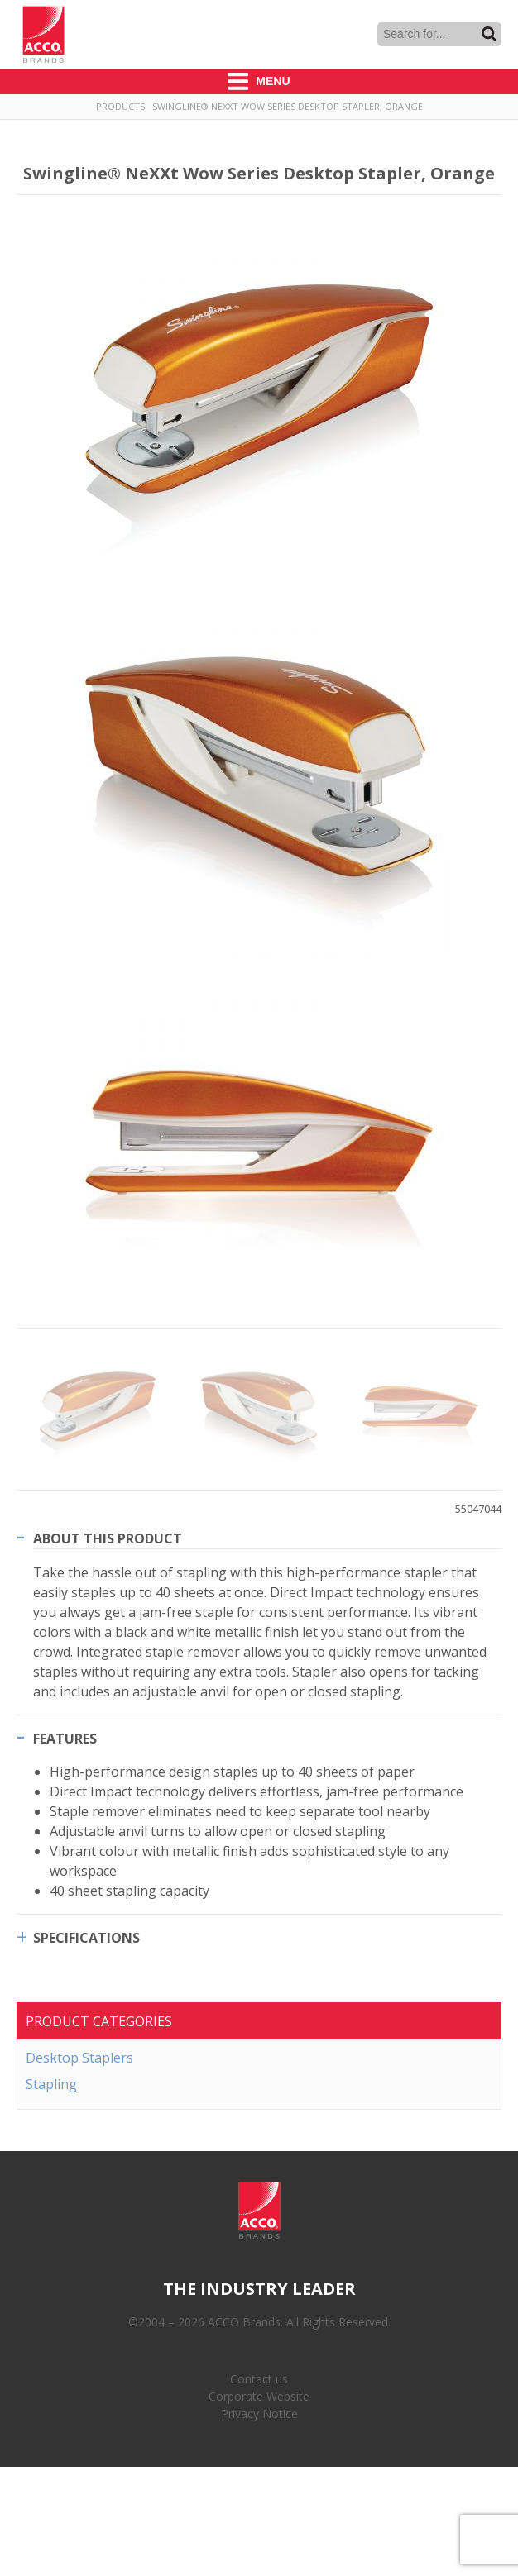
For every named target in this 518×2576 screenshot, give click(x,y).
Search (489, 33)
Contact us (259, 2379)
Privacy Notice (259, 2413)
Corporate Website (259, 2396)
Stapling (51, 2084)
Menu (259, 81)
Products (120, 106)
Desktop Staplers (79, 2058)
